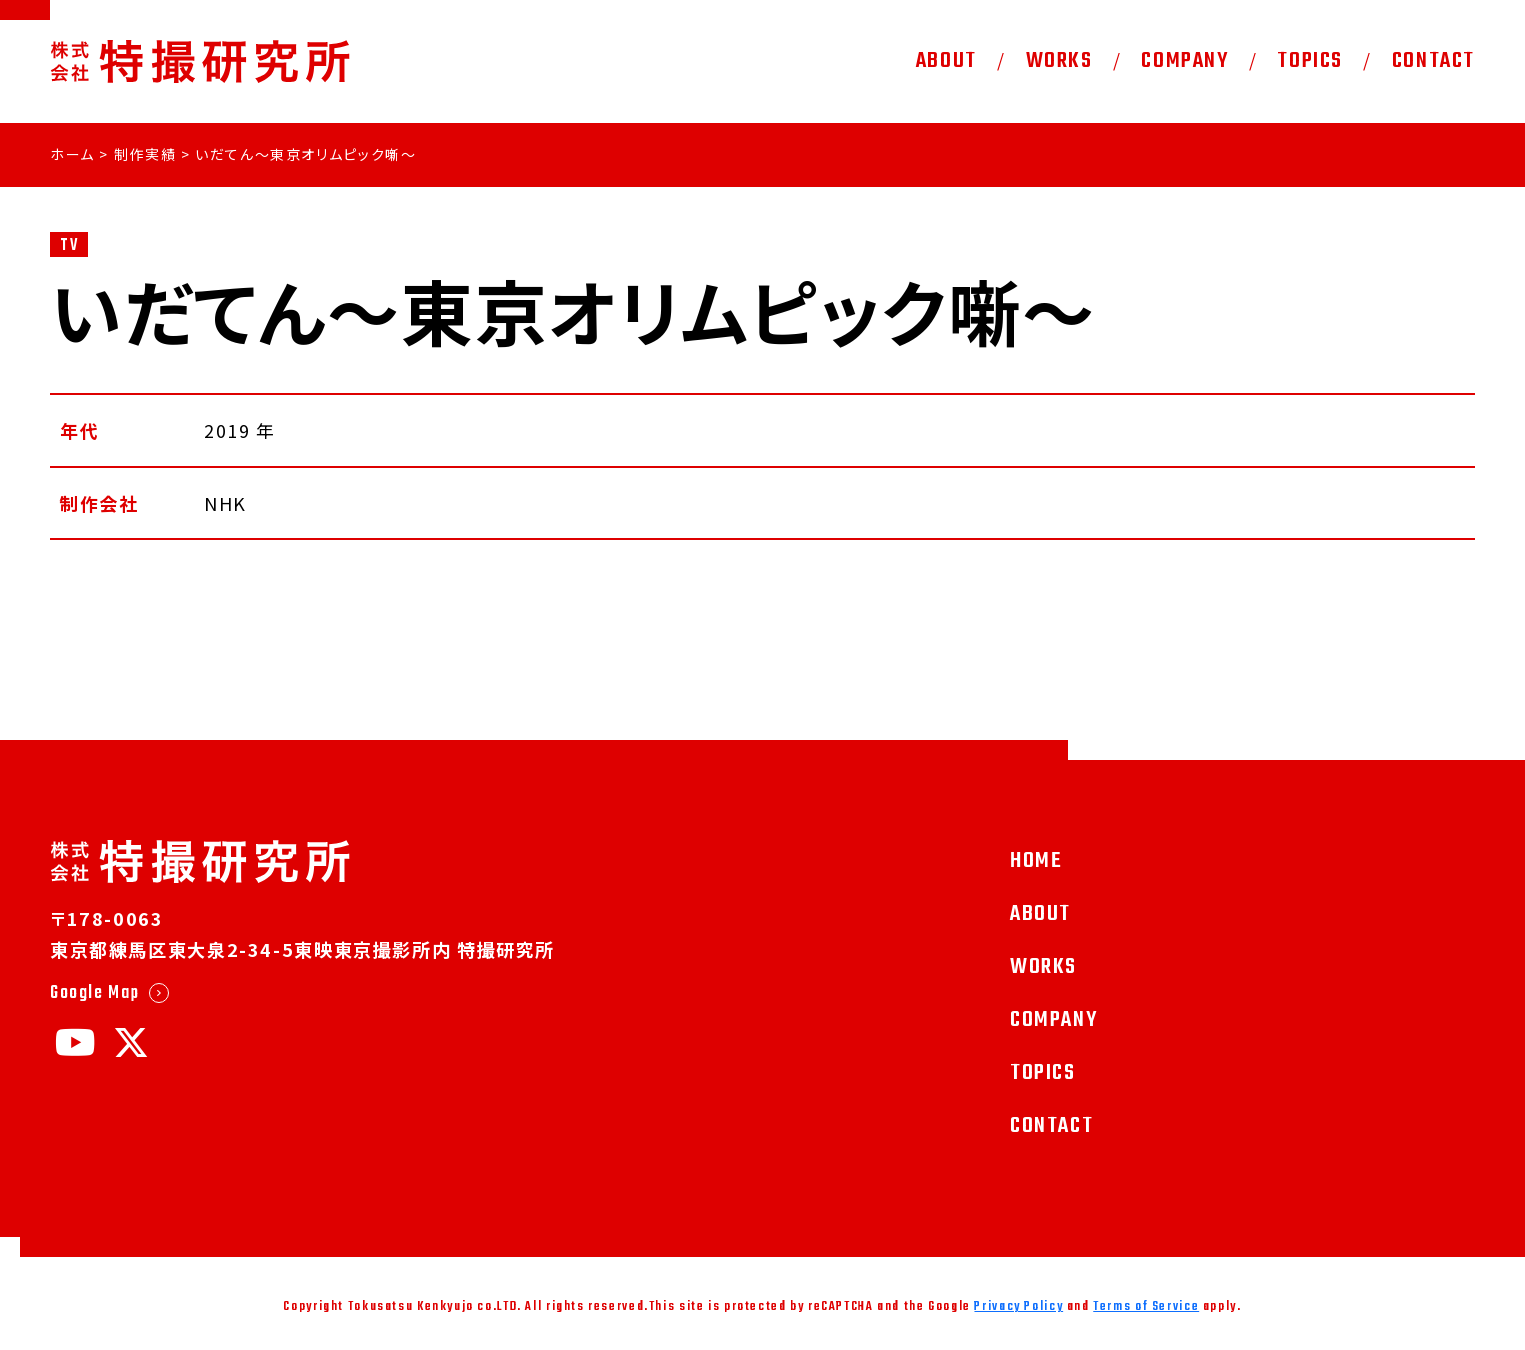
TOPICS (1310, 61)
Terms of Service (1146, 1306)
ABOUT (946, 61)
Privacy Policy (1018, 1306)
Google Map (94, 993)
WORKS (1059, 61)
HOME (1036, 861)
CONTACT (1433, 61)
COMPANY (1184, 61)
